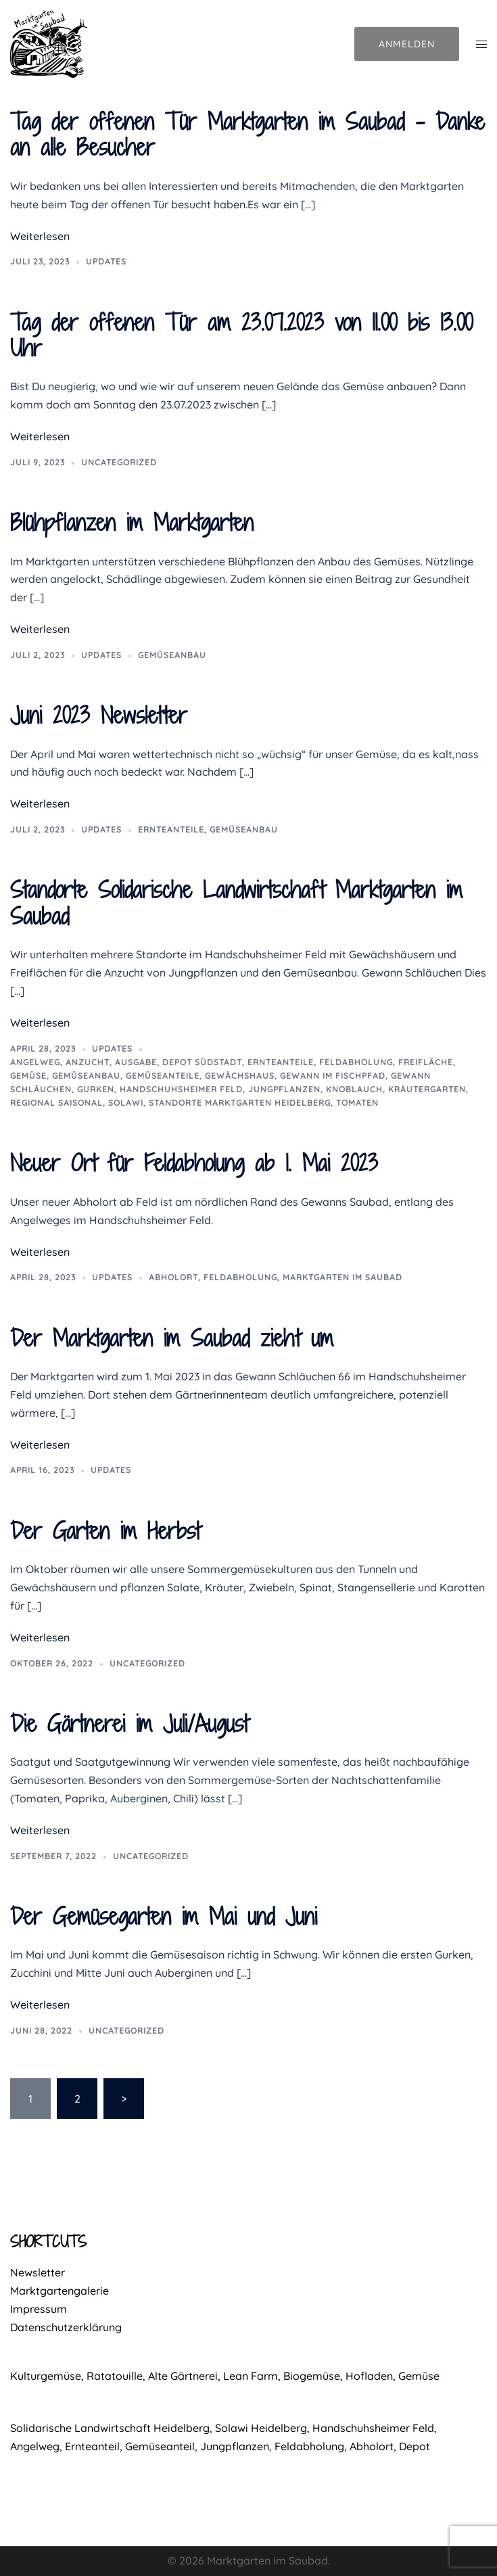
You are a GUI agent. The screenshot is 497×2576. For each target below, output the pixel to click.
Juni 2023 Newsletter (98, 715)
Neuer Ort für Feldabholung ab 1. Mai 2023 (194, 1163)
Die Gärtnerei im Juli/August (129, 1723)
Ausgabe (136, 1062)
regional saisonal (56, 1103)
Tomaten (357, 1103)
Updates (106, 261)
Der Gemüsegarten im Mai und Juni (163, 1916)
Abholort (173, 1277)
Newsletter (37, 2272)
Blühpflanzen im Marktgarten (132, 522)
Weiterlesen (40, 236)
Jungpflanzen (284, 1089)
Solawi (125, 1103)
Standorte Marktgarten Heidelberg (240, 1103)
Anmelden (407, 44)
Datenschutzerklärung (66, 2327)
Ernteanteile (171, 829)
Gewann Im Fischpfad (332, 1076)
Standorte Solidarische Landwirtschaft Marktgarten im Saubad (236, 902)
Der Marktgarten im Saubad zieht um (171, 1338)
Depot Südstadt (202, 1062)
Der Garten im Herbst (105, 1531)
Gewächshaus (240, 1076)
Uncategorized (119, 462)
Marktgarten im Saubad (342, 1277)
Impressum (38, 2309)
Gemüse (28, 1076)
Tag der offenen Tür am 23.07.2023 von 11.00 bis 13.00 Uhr (241, 335)
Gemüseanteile (162, 1076)
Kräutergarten (427, 1089)
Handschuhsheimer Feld (181, 1089)
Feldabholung (356, 1062)
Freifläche (425, 1062)
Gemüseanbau (172, 655)
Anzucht (88, 1062)
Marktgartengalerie (59, 2290)
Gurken (95, 1089)
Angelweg (35, 1062)
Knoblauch (354, 1089)
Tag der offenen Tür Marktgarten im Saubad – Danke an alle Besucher (247, 134)
